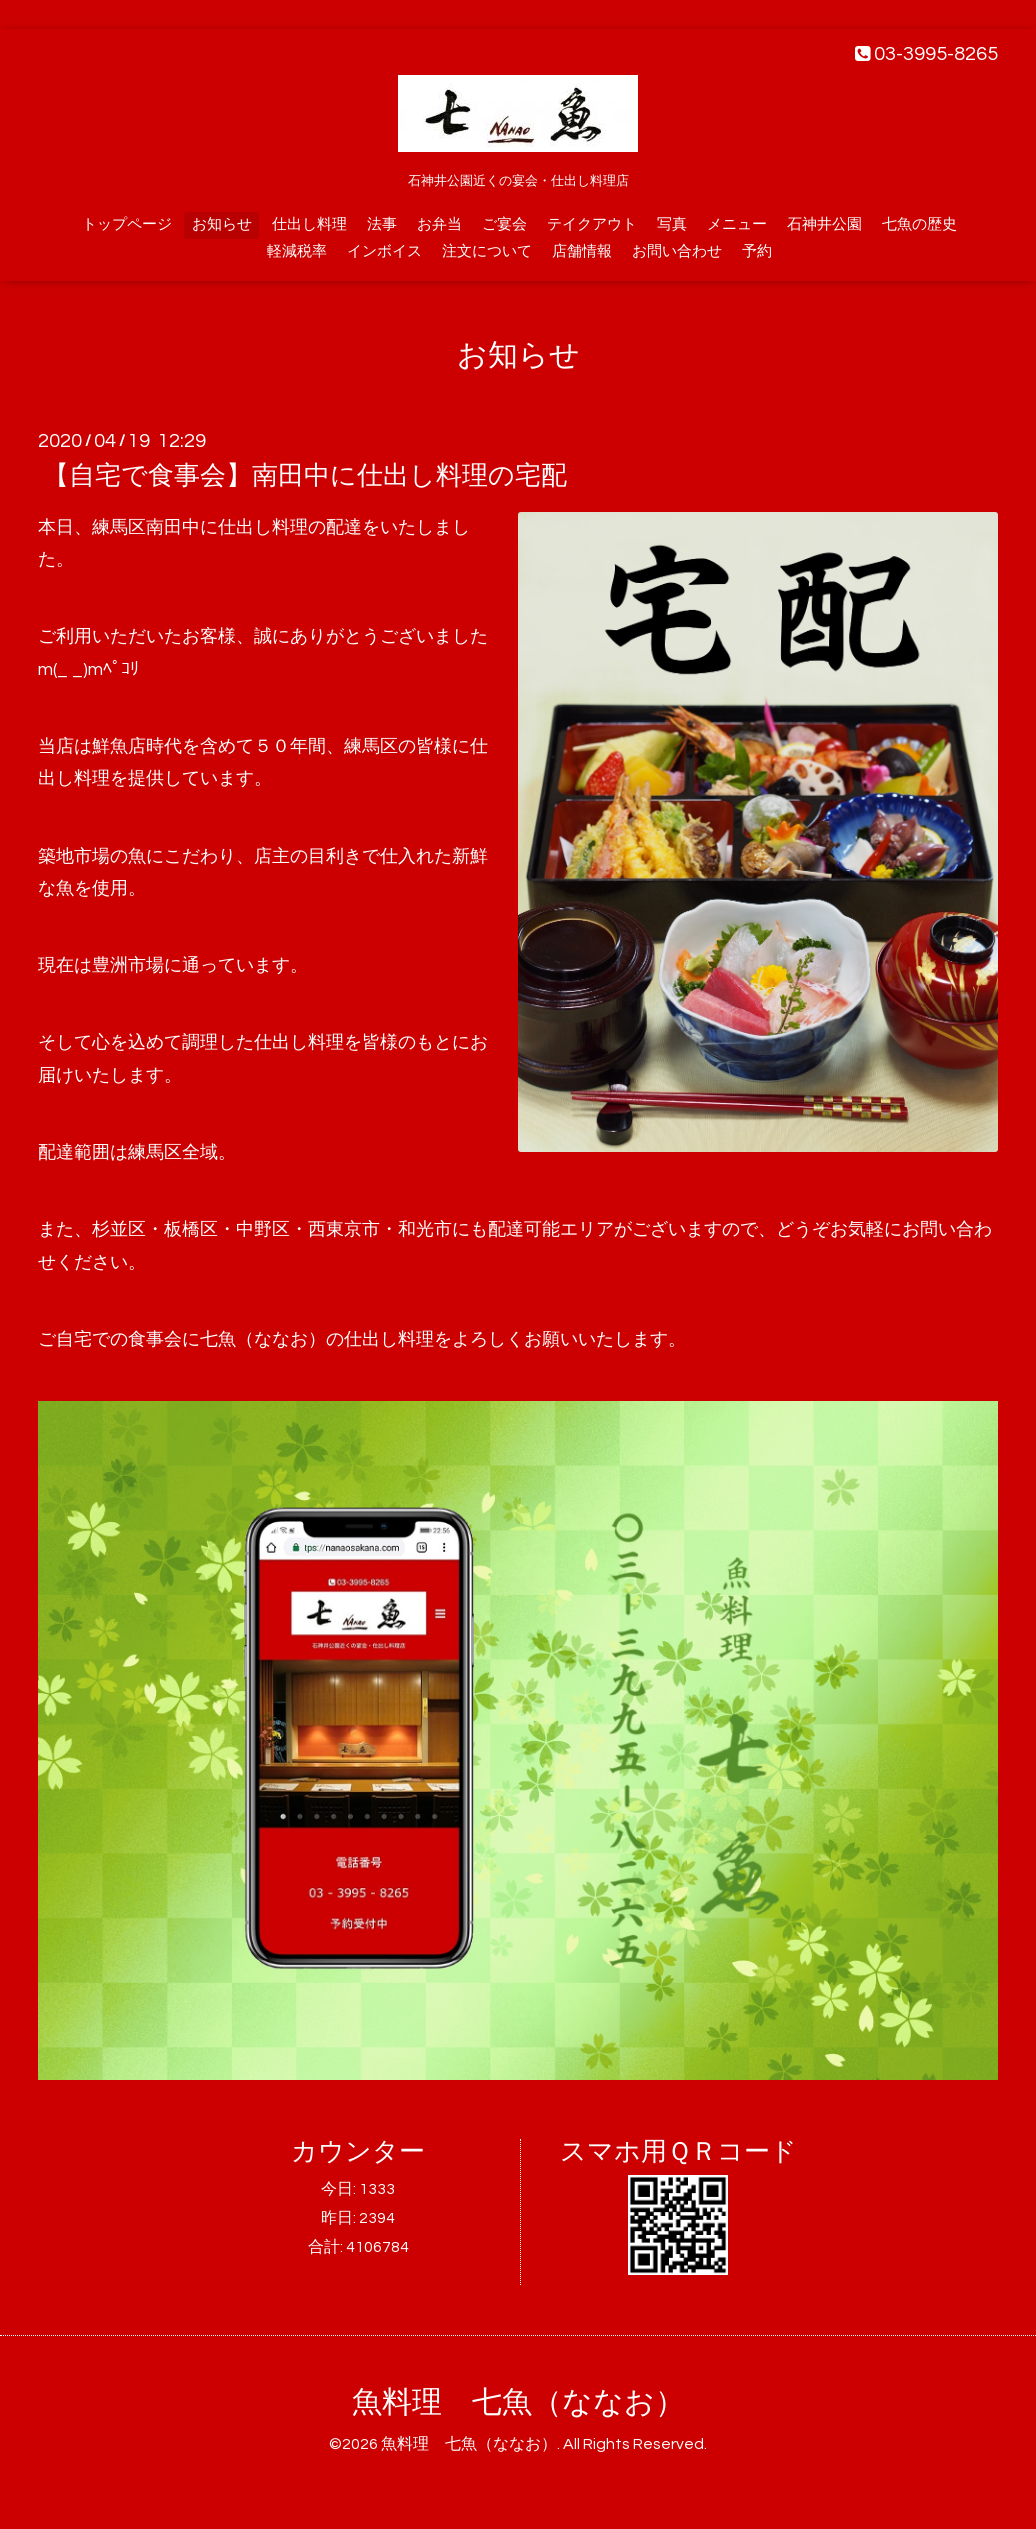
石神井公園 (824, 224)
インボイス (384, 251)
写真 (672, 224)
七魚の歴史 (919, 224)
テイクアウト (592, 224)
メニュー (737, 224)
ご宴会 (504, 224)
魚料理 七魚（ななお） (518, 2402)
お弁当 (439, 224)
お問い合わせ (677, 251)
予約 (757, 251)
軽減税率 (297, 251)
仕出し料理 (309, 224)
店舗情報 (582, 251)
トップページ (127, 224)
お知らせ (222, 224)
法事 (382, 224)
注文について (487, 251)
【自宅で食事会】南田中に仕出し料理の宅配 (305, 476)
